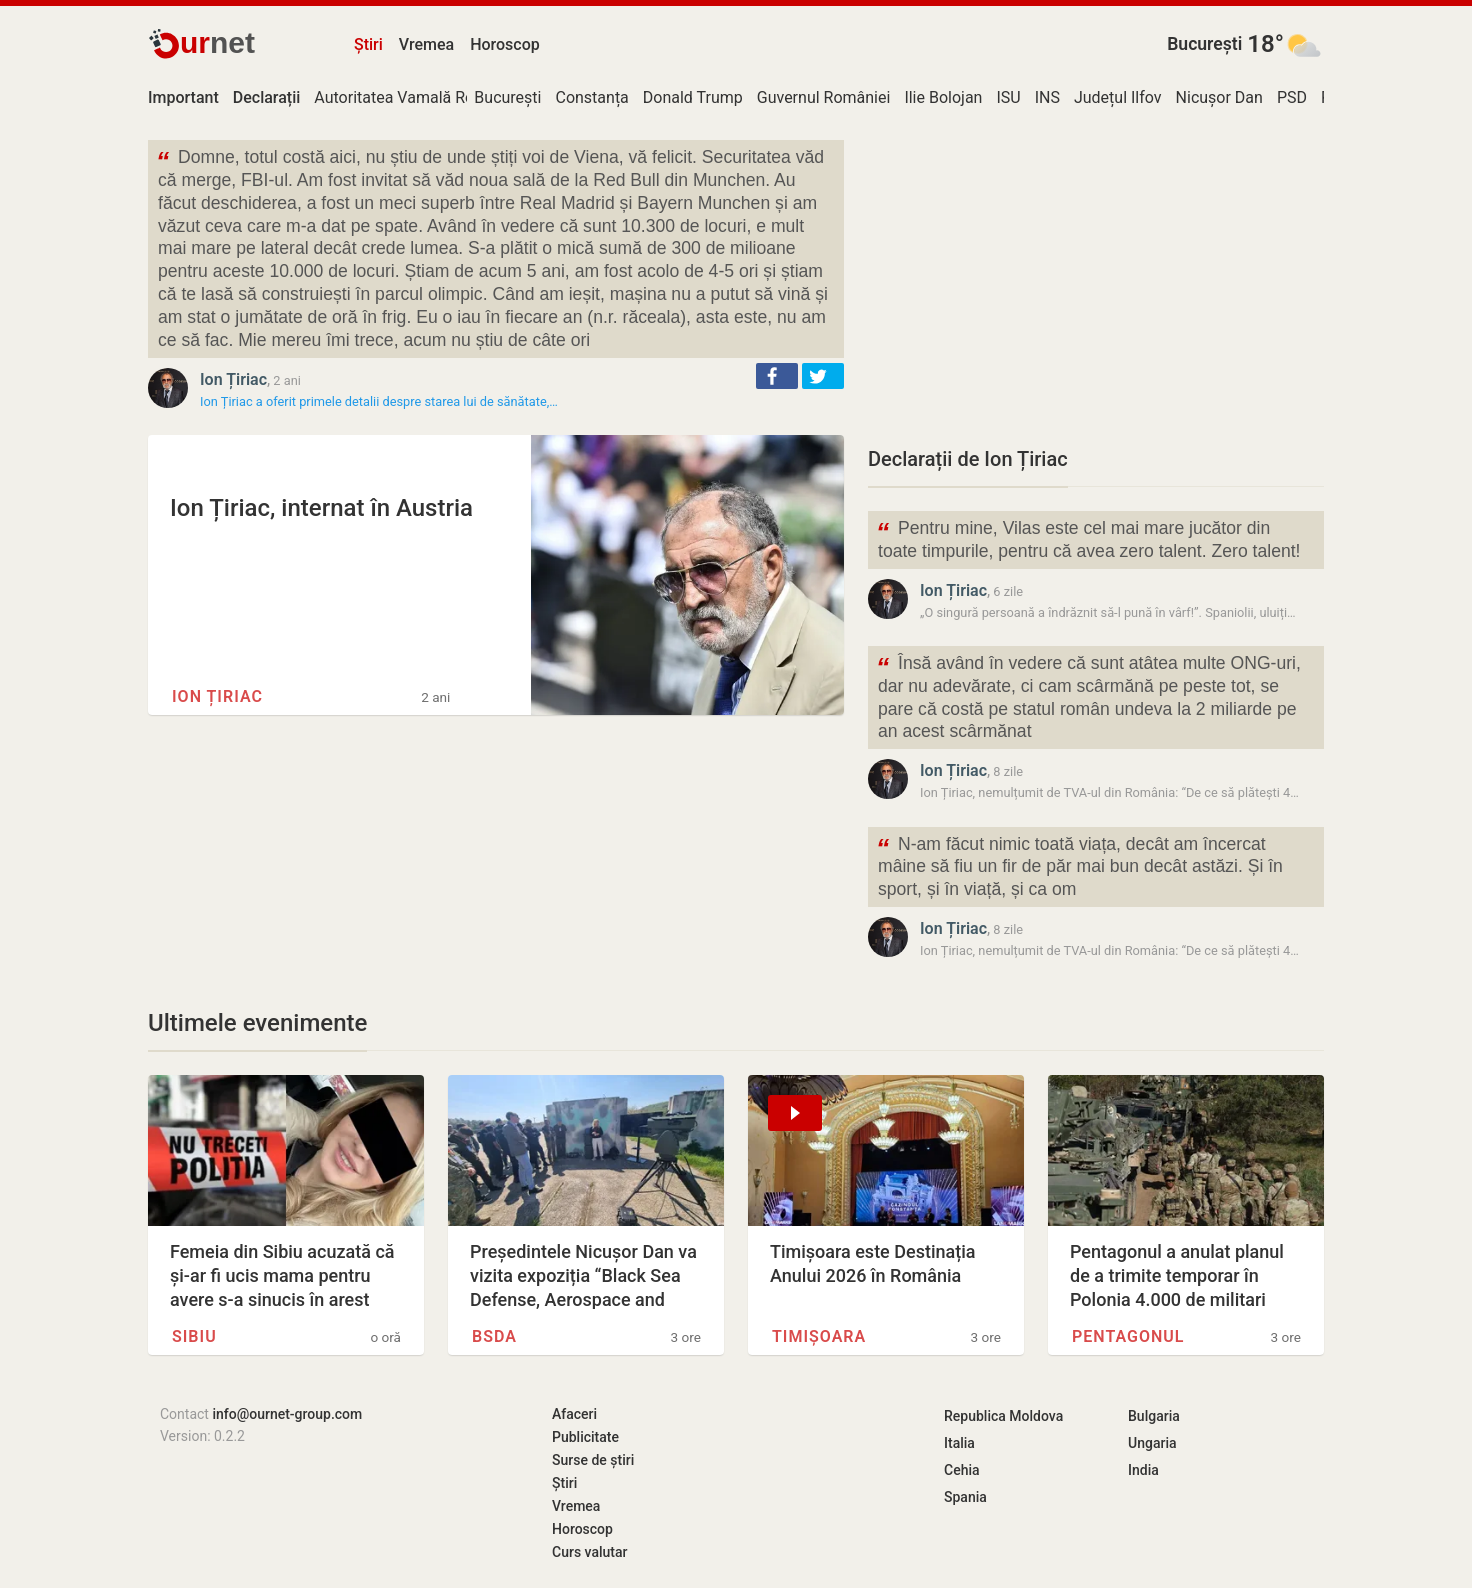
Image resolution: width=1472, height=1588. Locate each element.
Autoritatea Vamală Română (414, 97)
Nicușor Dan (1219, 97)
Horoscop (505, 44)
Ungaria (1152, 1443)
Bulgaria (1154, 1416)
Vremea (426, 44)
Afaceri (574, 1414)
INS (1047, 97)
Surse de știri (593, 1460)
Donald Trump (693, 97)
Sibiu (194, 1336)
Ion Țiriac (233, 379)
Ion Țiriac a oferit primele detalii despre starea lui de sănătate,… (379, 401)
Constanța (591, 97)
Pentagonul (1128, 1336)
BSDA (494, 1336)
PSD (1292, 97)
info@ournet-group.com (287, 1414)
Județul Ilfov (1118, 97)
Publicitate (585, 1437)
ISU (1008, 97)
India (1143, 1470)
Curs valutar (589, 1552)
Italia (959, 1443)
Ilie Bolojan (943, 97)
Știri (368, 44)
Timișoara (819, 1336)
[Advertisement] (1096, 280)
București (1204, 44)
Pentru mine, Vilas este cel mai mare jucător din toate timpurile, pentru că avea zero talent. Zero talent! (1088, 538)
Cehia (962, 1470)
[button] (777, 376)
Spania (965, 1497)
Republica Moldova (1003, 1416)
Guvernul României (824, 97)
